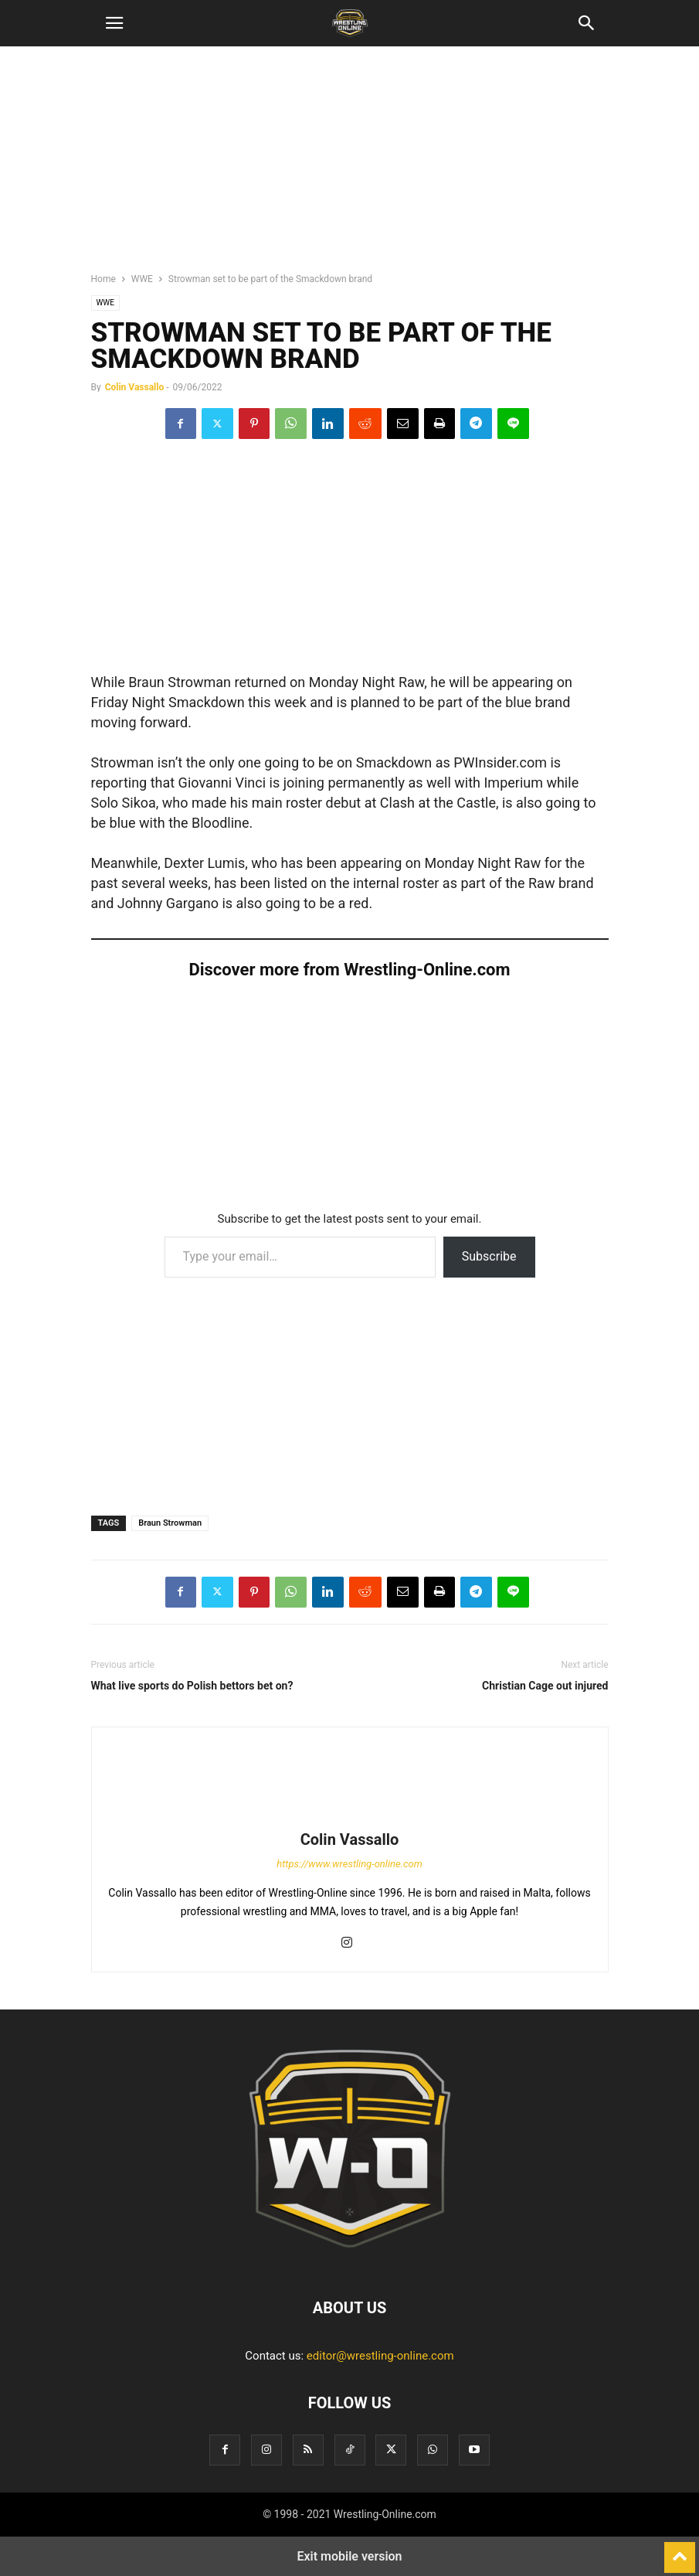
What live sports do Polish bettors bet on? (192, 1685)
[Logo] (350, 2261)
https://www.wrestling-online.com (349, 1864)
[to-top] (679, 2550)
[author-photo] (350, 1818)
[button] (114, 23)
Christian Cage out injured (545, 1685)
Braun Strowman (170, 1523)
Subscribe (489, 1256)
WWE (142, 279)
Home (103, 279)
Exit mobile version (349, 2556)
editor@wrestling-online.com (380, 2356)
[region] (350, 166)
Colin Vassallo (135, 387)
